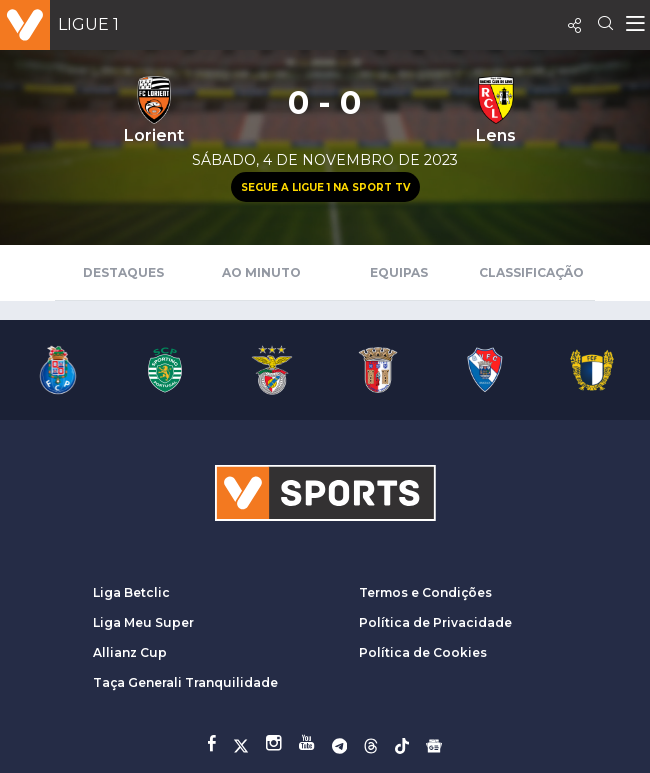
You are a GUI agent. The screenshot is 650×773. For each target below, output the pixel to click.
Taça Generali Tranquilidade (185, 682)
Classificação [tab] (531, 272)
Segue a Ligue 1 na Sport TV (325, 187)
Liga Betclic (131, 592)
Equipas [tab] (399, 272)
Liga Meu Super (143, 622)
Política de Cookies (423, 652)
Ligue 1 (88, 24)
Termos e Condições (425, 592)
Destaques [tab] (123, 272)
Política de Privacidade (435, 622)
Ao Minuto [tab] (261, 272)
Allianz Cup (130, 652)
